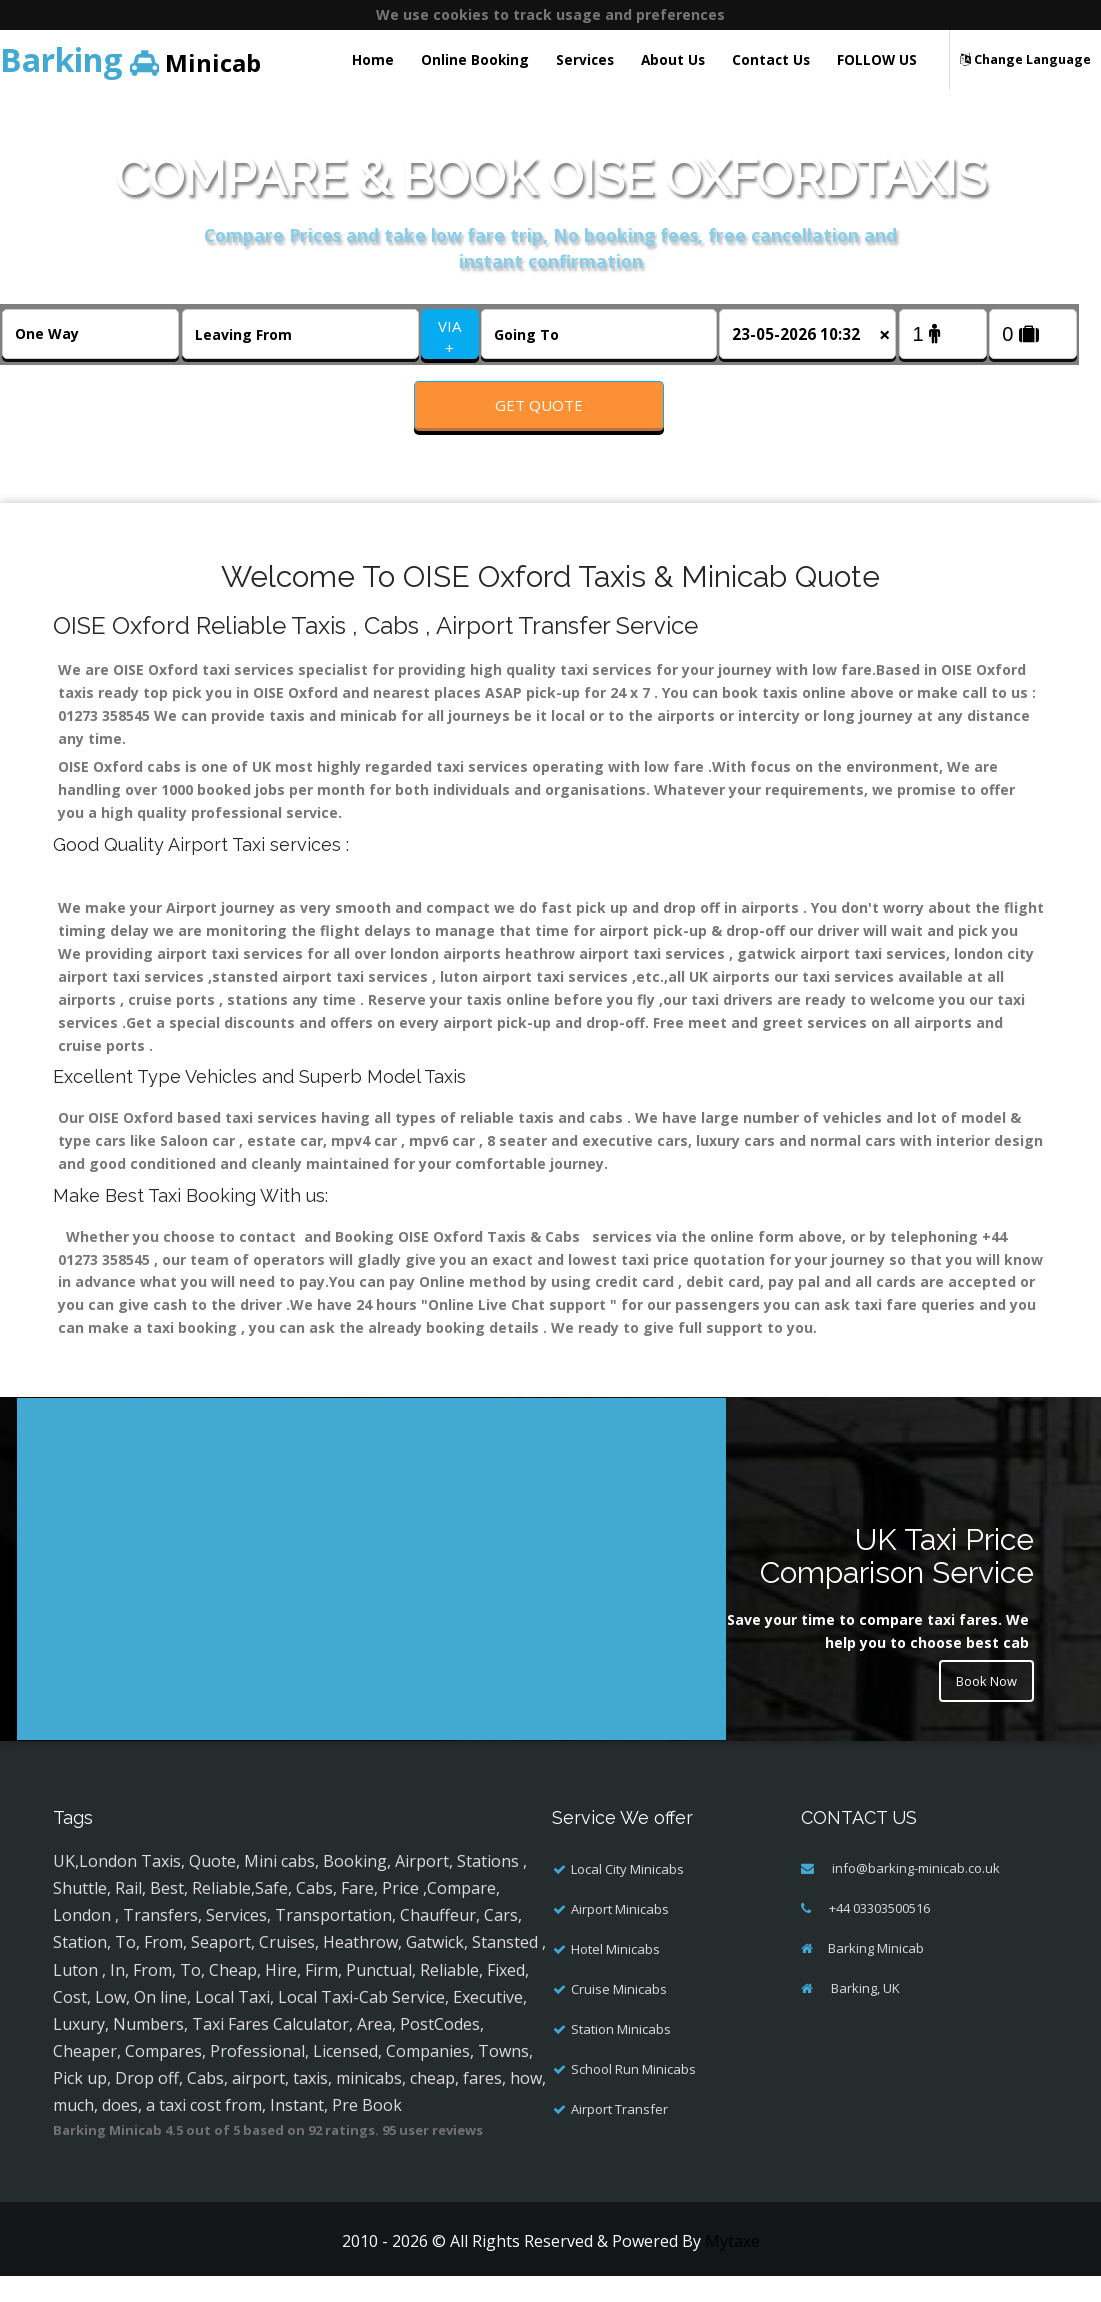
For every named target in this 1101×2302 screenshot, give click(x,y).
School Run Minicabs (633, 2095)
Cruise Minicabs (619, 2015)
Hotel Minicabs (615, 1975)
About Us (673, 59)
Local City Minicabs (627, 1895)
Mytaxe (732, 2267)
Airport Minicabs (620, 1935)
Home (373, 59)
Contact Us (771, 59)
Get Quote (539, 405)
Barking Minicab (876, 1974)
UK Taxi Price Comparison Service (897, 1582)
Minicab (130, 59)
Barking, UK (864, 2014)
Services (585, 59)
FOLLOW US (877, 59)
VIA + (449, 336)
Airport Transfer (619, 2135)
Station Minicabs (621, 2055)
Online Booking (475, 59)
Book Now (982, 1709)
